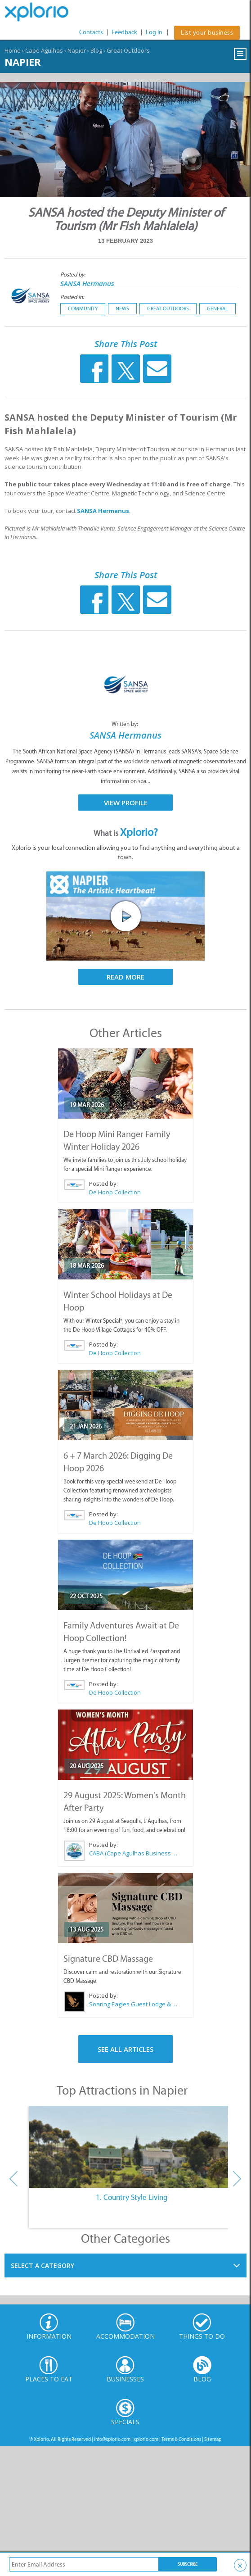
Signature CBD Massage (108, 1958)
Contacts (91, 32)
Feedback (124, 32)
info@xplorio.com (112, 2439)
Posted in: (72, 297)
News (122, 308)
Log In (154, 32)
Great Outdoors (128, 50)
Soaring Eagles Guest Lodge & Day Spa (134, 2004)
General (217, 308)
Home (12, 50)
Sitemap (212, 2439)
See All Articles (125, 2049)
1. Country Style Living (132, 2197)
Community (83, 308)
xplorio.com (146, 2439)
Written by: (125, 724)
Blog (96, 50)
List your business (207, 32)
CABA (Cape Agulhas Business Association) (134, 1853)
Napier (76, 50)
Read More (125, 976)
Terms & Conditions (181, 2439)
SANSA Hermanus (87, 283)
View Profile (126, 802)
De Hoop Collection (115, 1192)
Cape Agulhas (44, 50)
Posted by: (73, 274)
